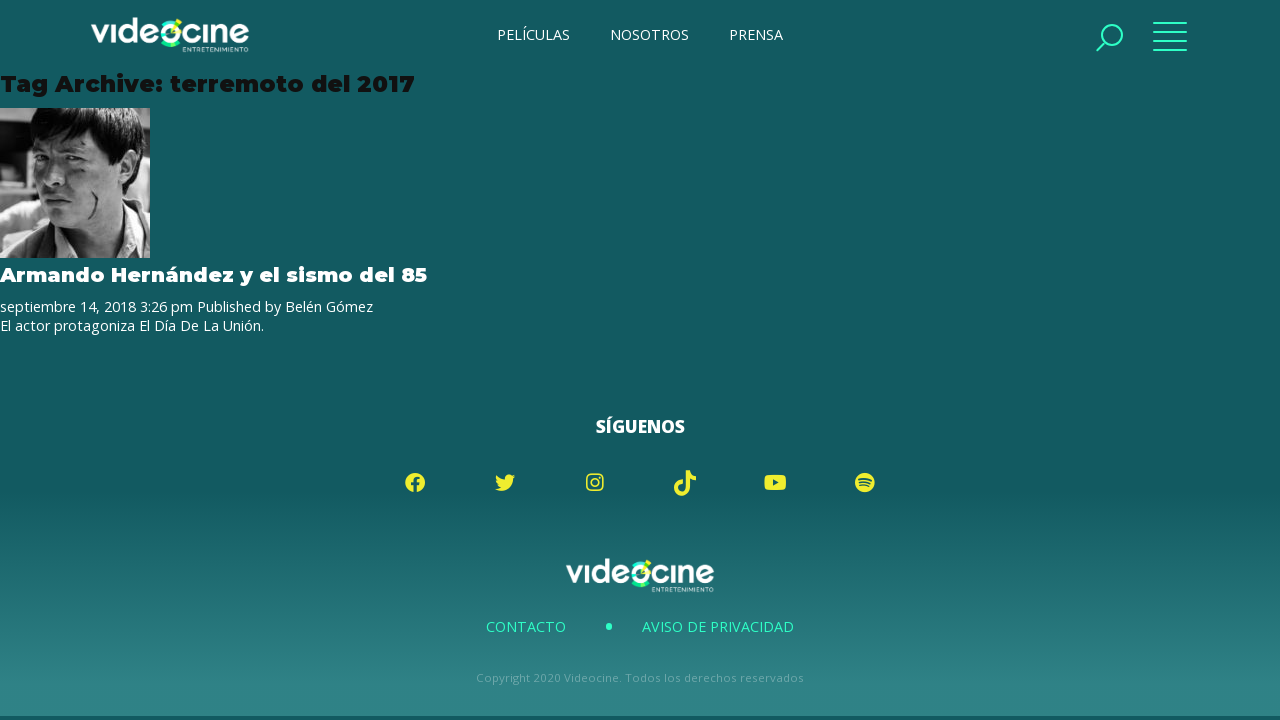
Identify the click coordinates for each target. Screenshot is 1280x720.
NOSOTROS (649, 34)
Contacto (526, 626)
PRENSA (756, 34)
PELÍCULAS (533, 34)
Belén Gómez (329, 306)
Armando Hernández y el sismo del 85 (213, 274)
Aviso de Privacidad (718, 626)
